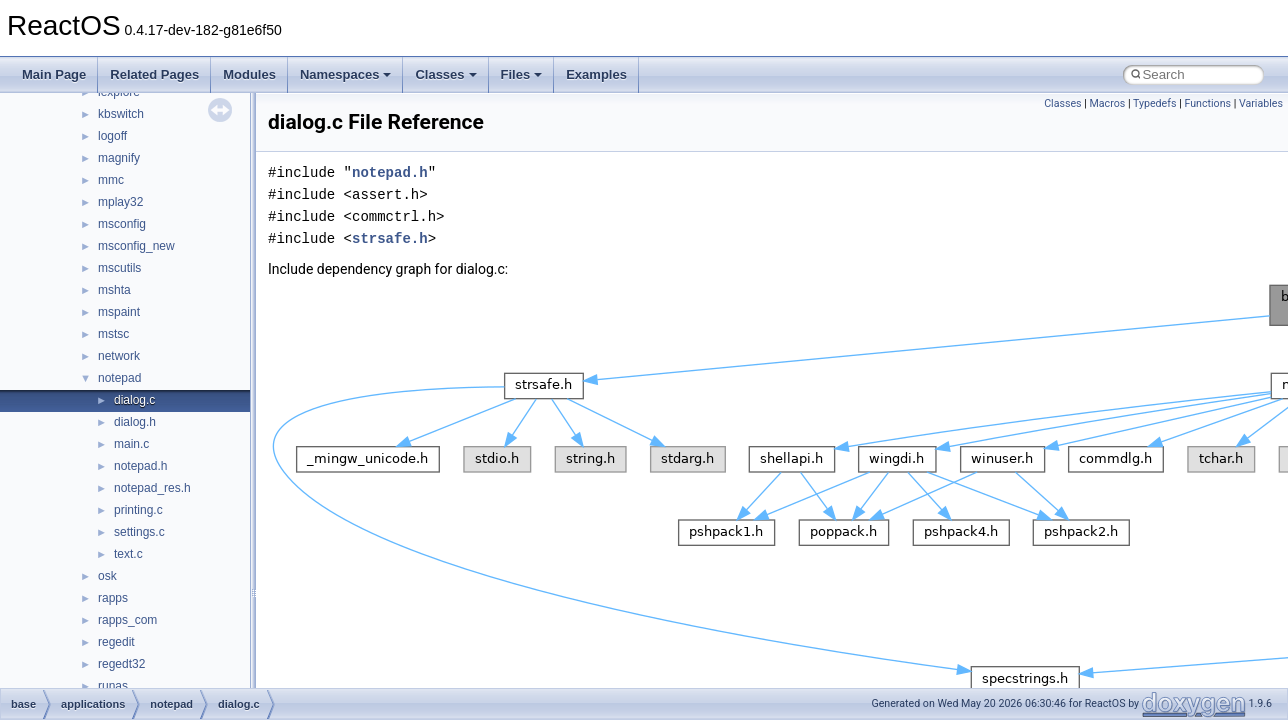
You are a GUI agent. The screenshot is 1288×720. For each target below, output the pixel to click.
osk (107, 576)
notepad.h (140, 466)
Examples (596, 74)
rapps (113, 598)
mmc (111, 180)
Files (522, 74)
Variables (1261, 103)
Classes (445, 74)
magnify (119, 158)
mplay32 (120, 202)
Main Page (54, 74)
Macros (1108, 103)
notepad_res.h (152, 488)
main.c (131, 444)
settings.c (139, 532)
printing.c (138, 510)
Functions (1207, 103)
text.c (128, 554)
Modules (249, 74)
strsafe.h (390, 238)
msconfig (122, 224)
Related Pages (154, 74)
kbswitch (121, 114)
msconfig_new (136, 246)
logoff (112, 136)
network (119, 356)
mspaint (119, 312)
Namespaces (346, 74)
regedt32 (121, 664)
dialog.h (135, 422)
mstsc (113, 334)
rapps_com (127, 620)
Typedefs (1155, 103)
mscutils (119, 268)
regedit (116, 642)
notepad (119, 378)
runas (113, 686)
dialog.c (134, 400)
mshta (114, 290)
